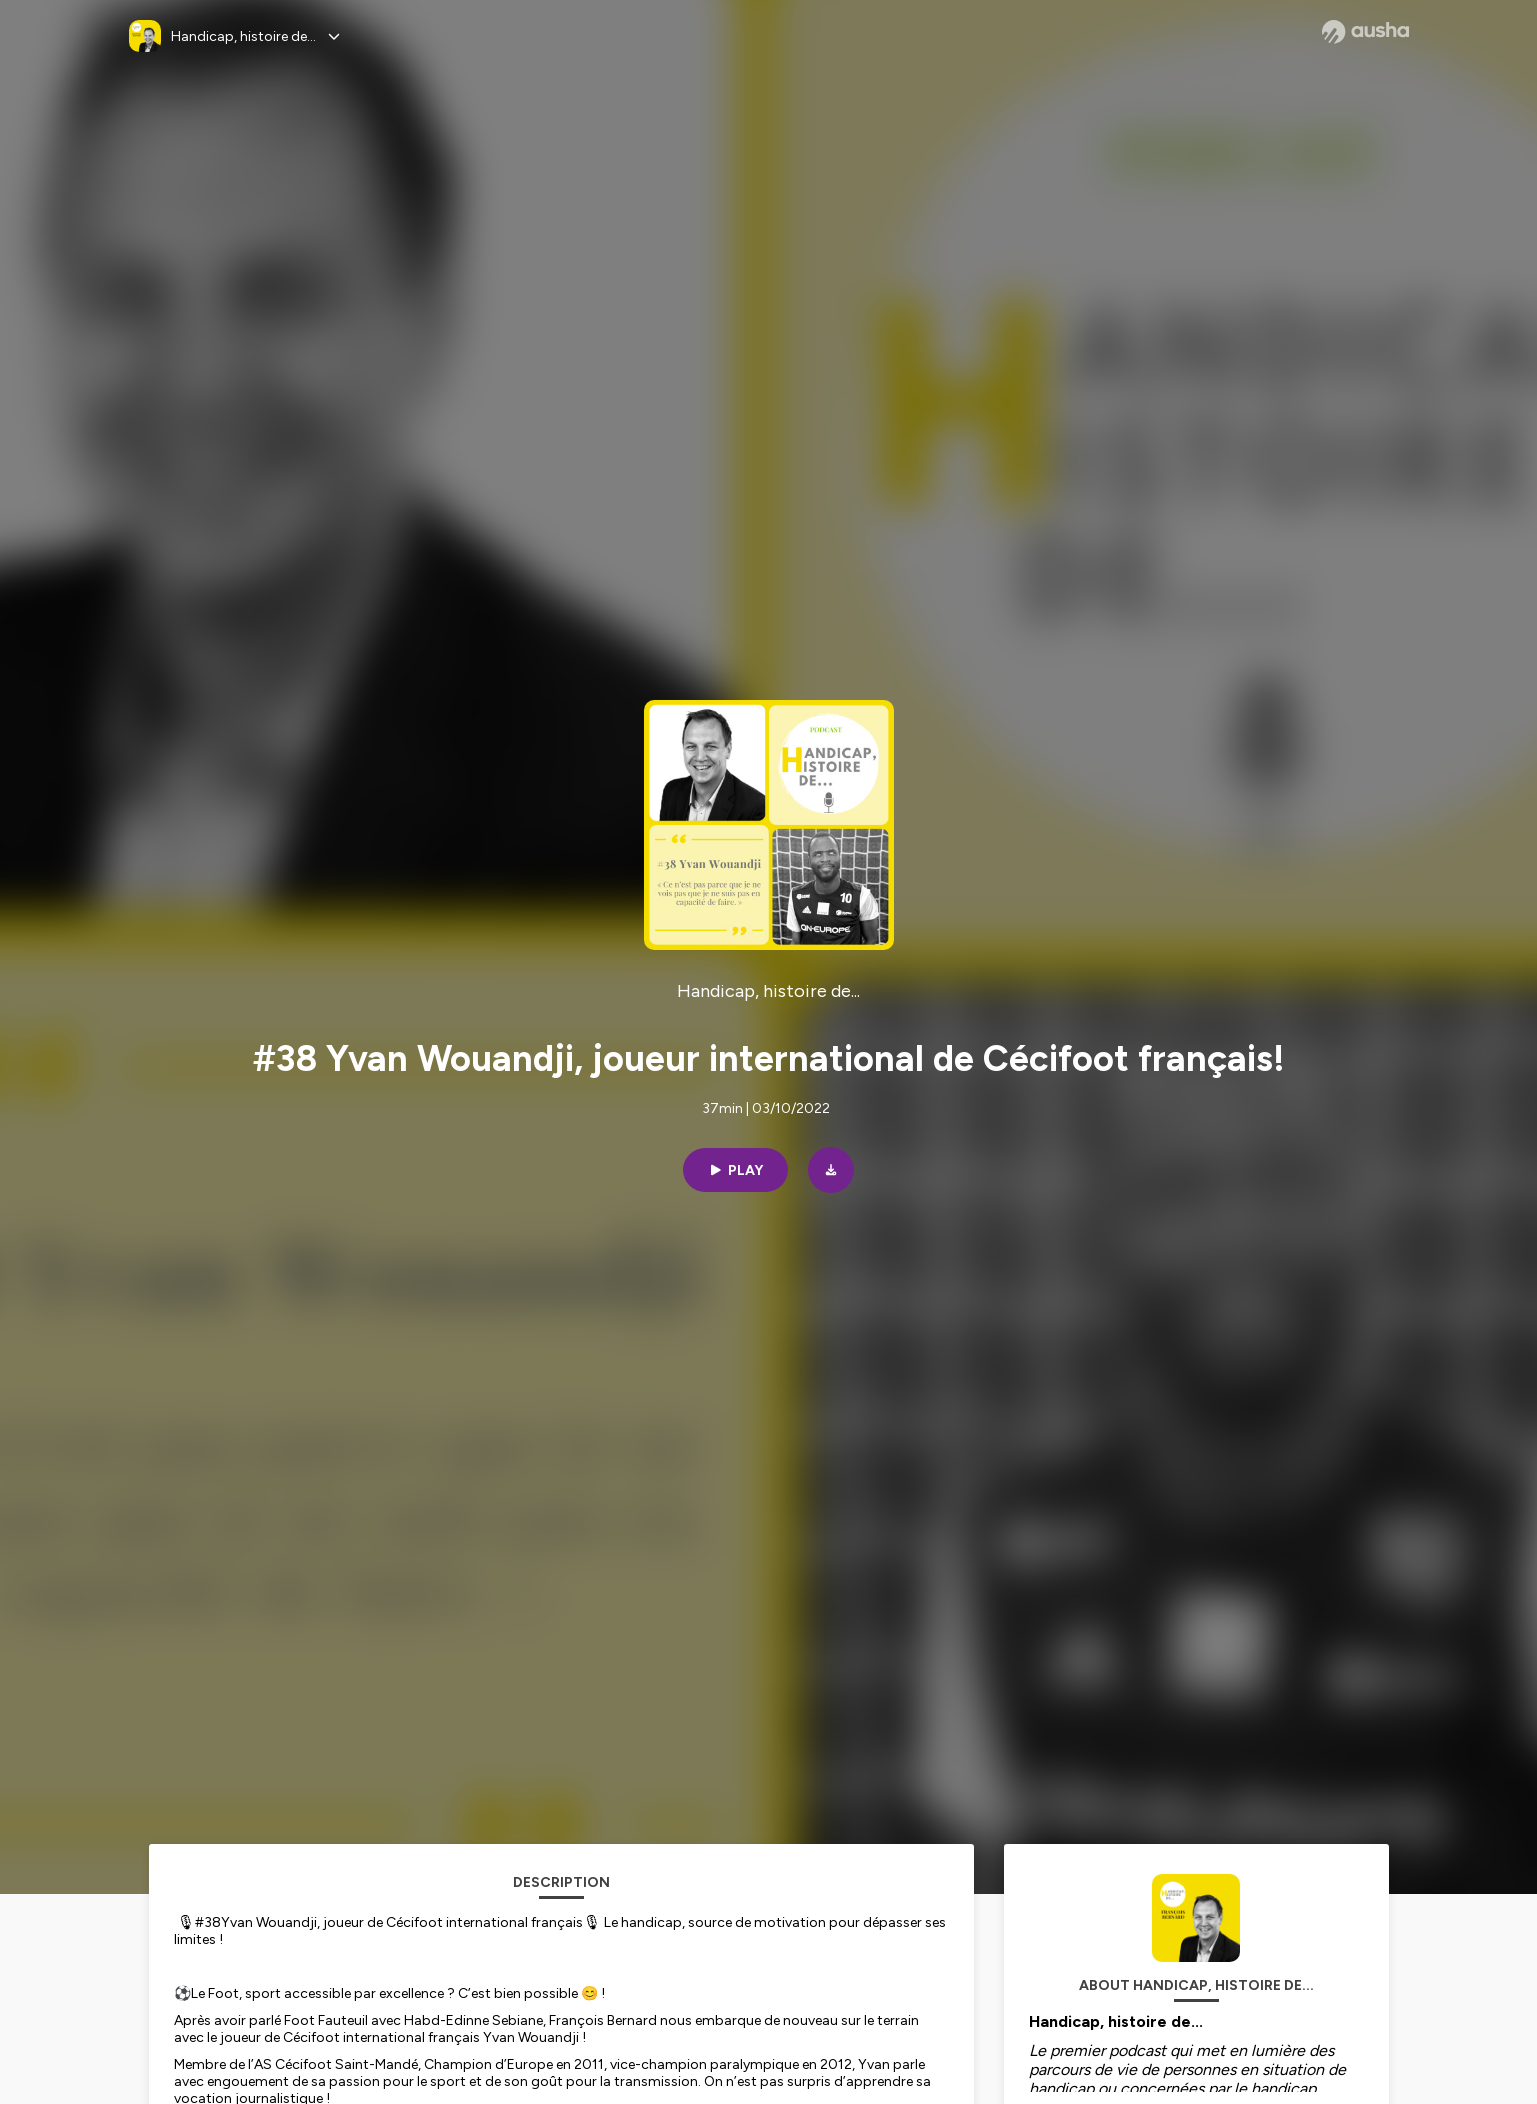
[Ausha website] (1365, 32)
